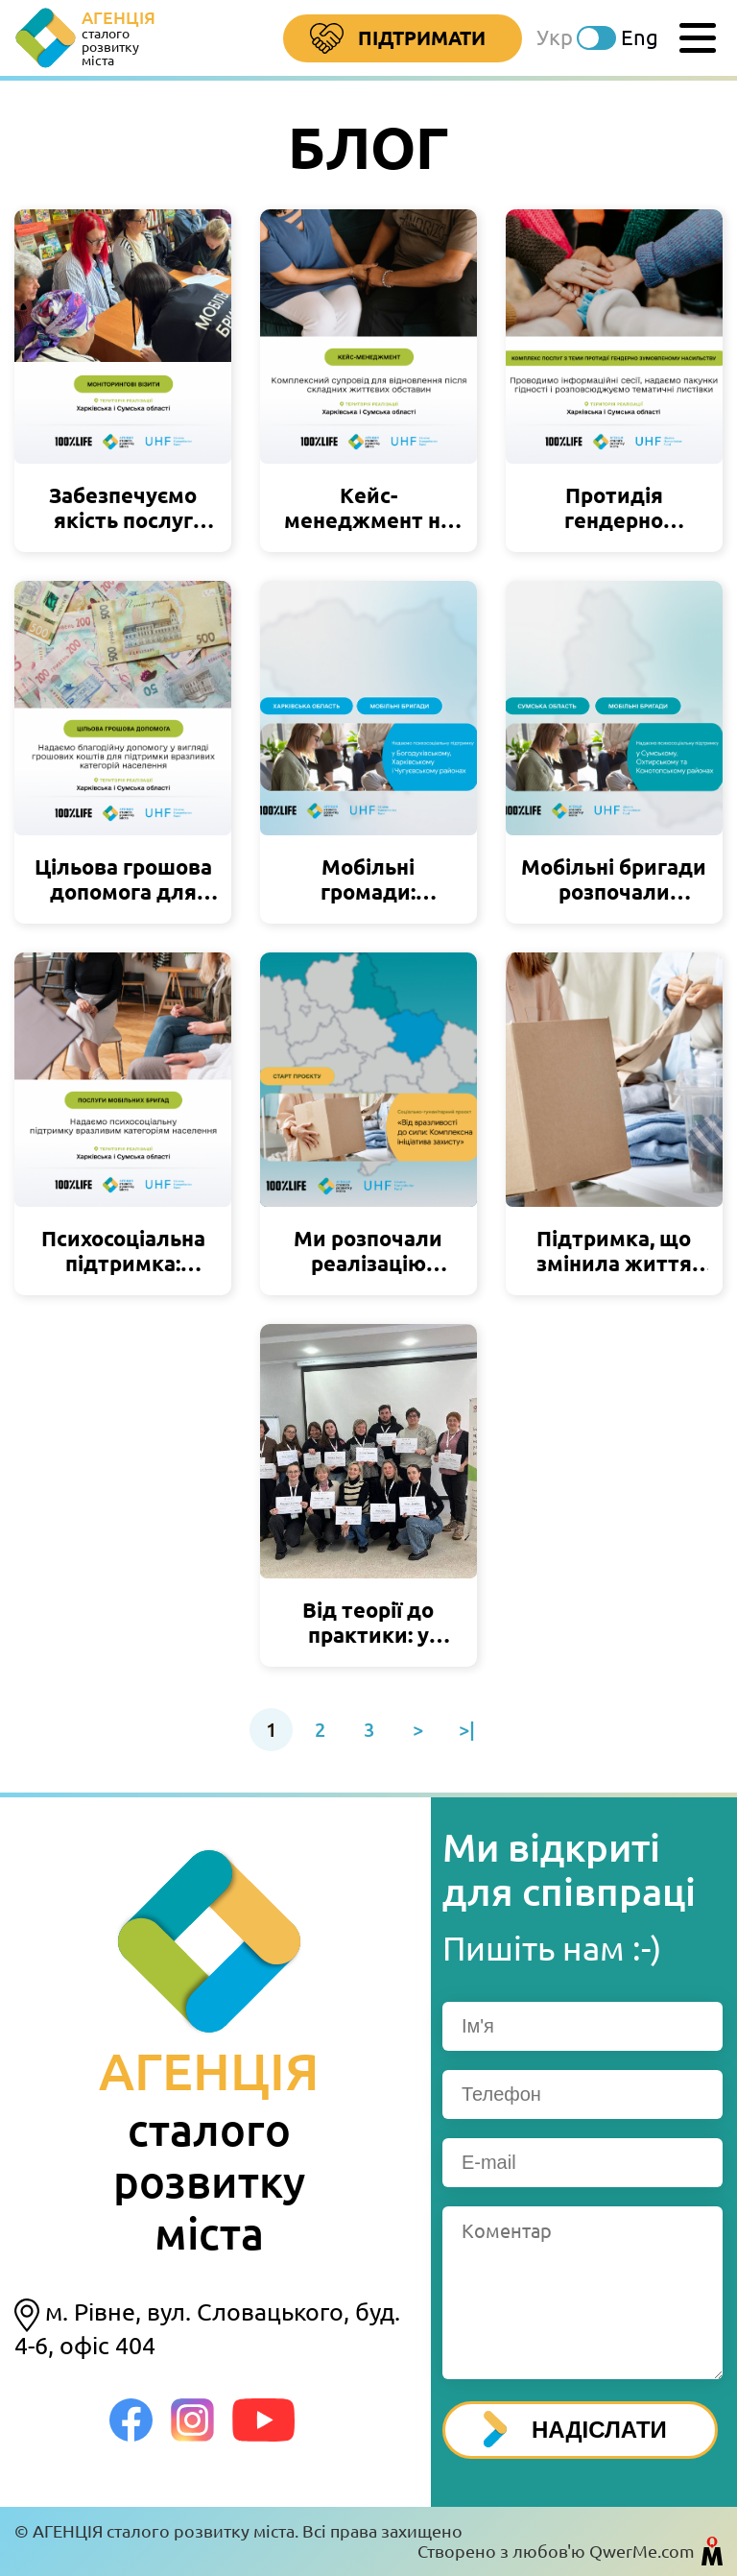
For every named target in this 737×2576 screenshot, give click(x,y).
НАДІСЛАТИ (575, 2429)
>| (467, 1730)
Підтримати (398, 39)
